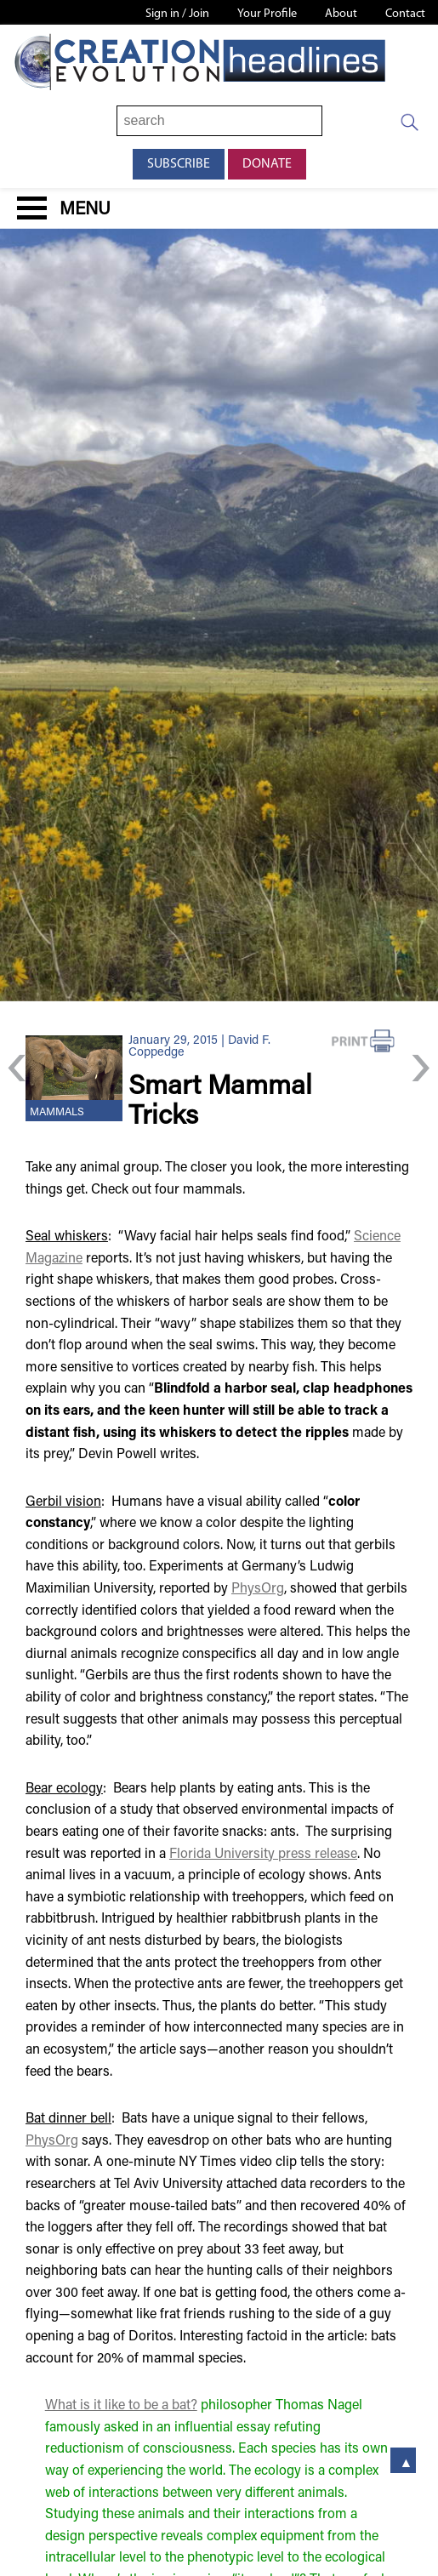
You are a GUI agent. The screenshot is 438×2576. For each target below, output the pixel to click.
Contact (405, 14)
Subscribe (178, 164)
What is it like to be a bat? (121, 2406)
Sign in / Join (177, 14)
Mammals (57, 1113)
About (341, 14)
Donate (267, 164)
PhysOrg (257, 1589)
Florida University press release (263, 1854)
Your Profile (267, 14)
